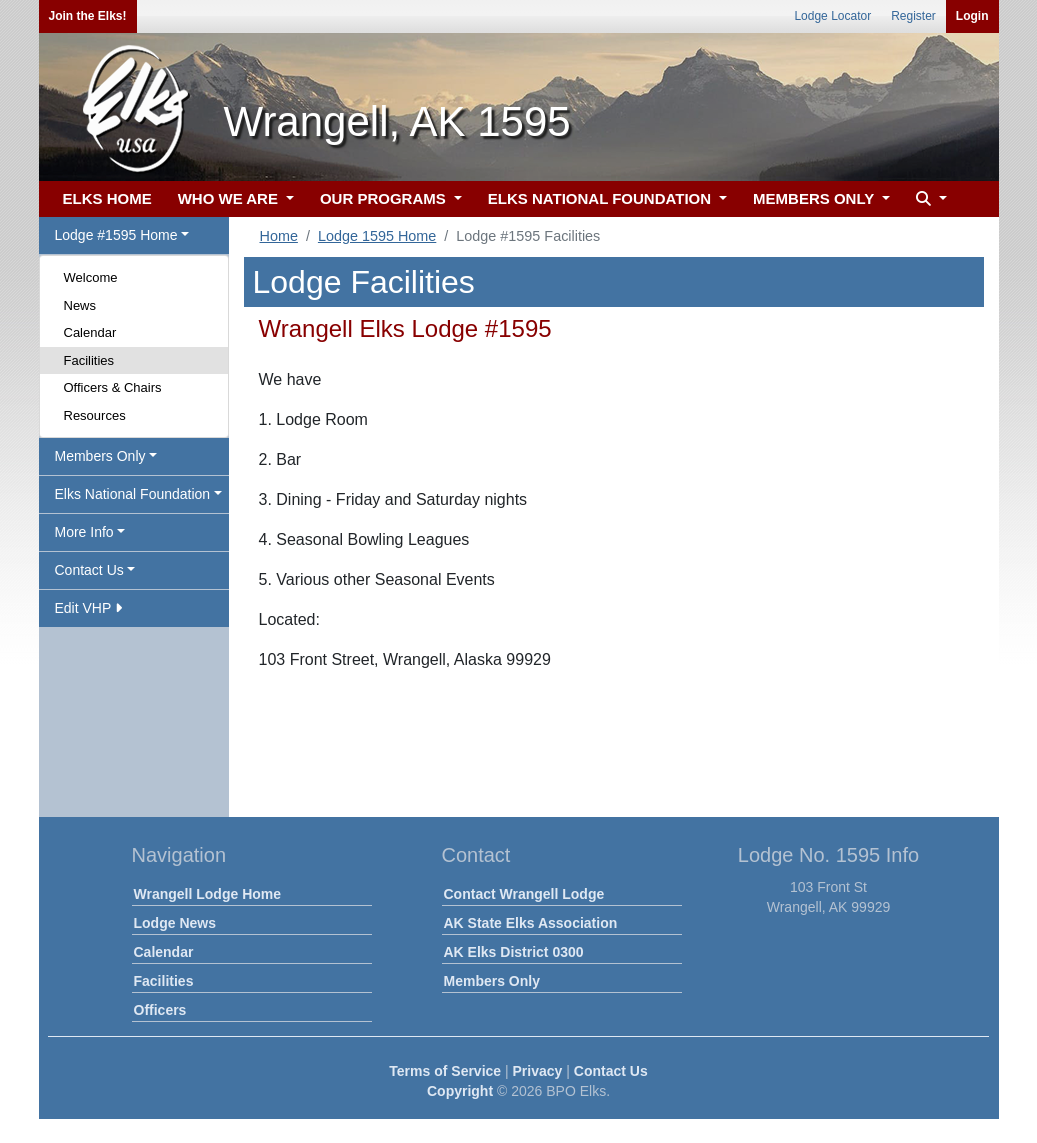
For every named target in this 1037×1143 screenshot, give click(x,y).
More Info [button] (84, 532)
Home (279, 236)
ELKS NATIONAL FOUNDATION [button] (602, 198)
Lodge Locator (832, 16)
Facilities (89, 360)
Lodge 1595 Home (377, 236)
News (80, 305)
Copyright (460, 1091)
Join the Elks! (88, 16)
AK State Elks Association (531, 923)
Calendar (90, 332)
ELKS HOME (107, 198)
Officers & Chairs (113, 387)
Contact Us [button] (89, 570)
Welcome (91, 277)
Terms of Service (445, 1071)
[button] (929, 199)
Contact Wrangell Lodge (524, 894)
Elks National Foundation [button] (133, 494)
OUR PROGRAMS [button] (385, 198)
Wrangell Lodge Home (208, 894)
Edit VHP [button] (88, 608)
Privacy (538, 1071)
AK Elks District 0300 (514, 952)
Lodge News (175, 923)
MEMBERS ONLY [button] (815, 198)
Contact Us (611, 1071)
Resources (95, 415)
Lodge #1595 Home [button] (116, 235)
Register (913, 16)
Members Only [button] (100, 456)
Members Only (492, 981)
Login (972, 16)
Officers (160, 1010)
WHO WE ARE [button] (230, 198)
